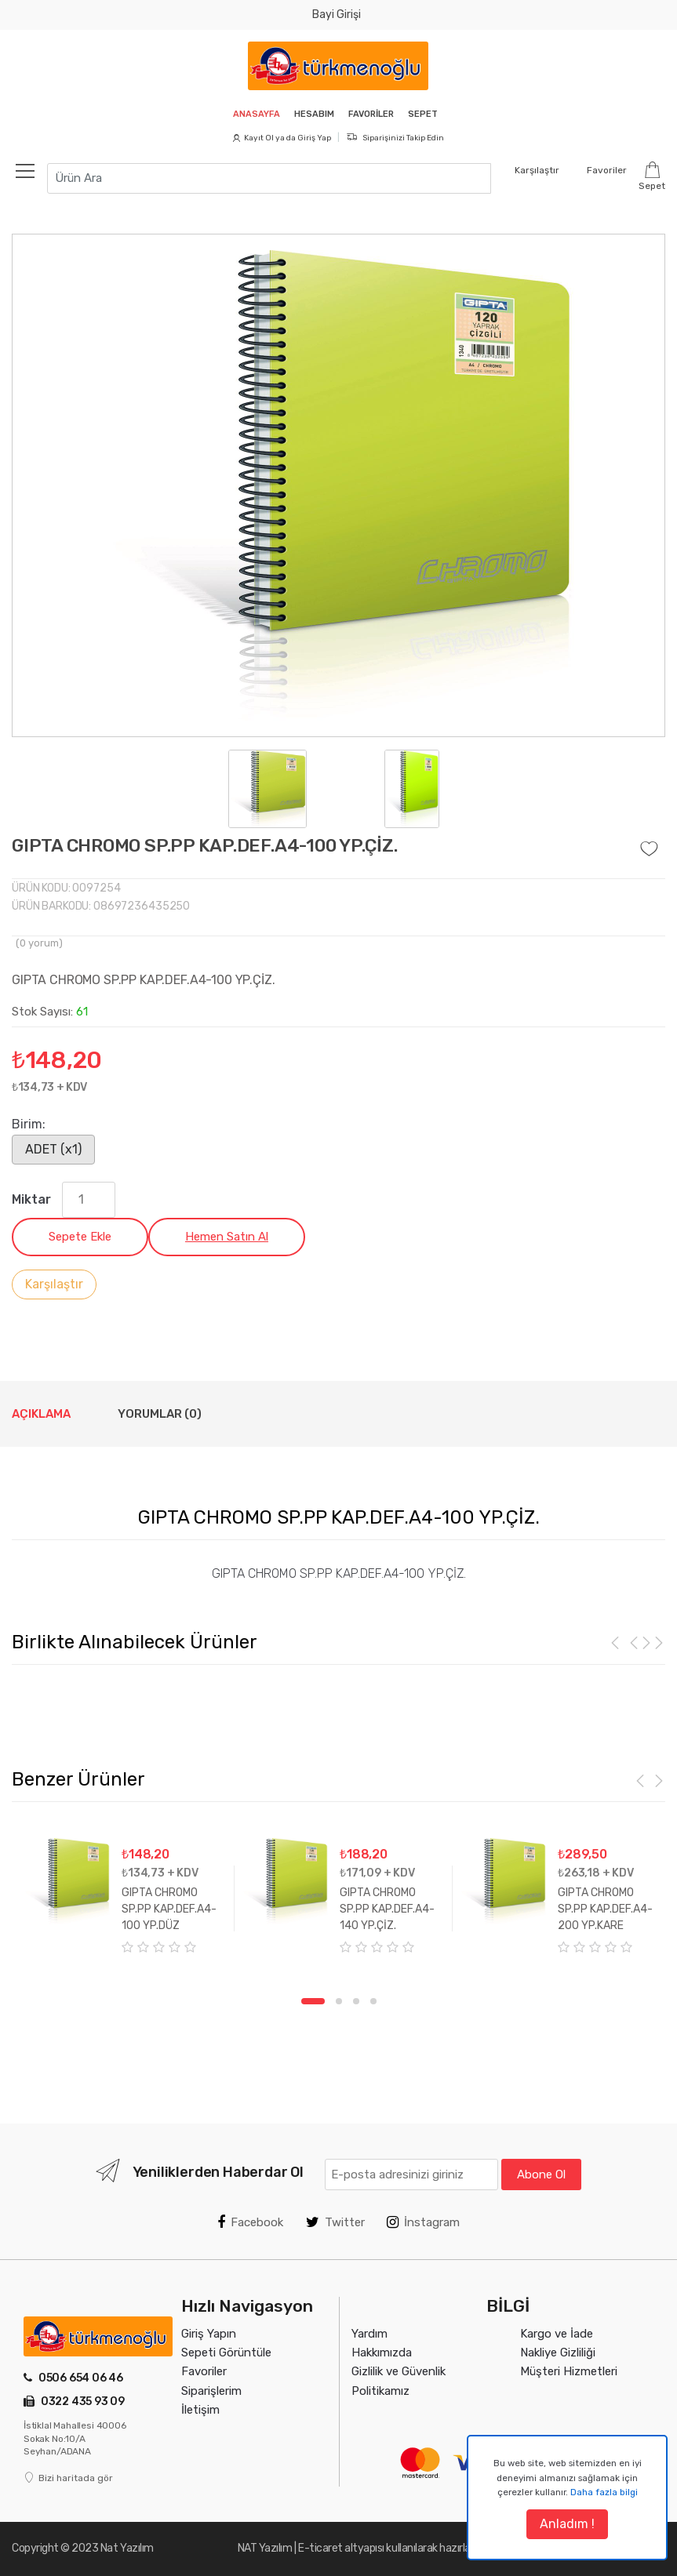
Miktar (31, 1199)
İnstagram (423, 2222)
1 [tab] (313, 2001)
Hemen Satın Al (226, 1237)
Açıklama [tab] (41, 1414)
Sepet (427, 114)
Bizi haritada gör (68, 2477)
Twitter (335, 2222)
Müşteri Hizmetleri (568, 2371)
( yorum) (39, 943)
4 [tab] (373, 2001)
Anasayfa (251, 114)
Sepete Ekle (80, 1237)
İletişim (200, 2410)
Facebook (250, 2222)
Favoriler (372, 114)
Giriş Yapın (208, 2334)
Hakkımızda (381, 2352)
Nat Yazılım (127, 2548)
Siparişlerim (211, 2391)
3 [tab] (356, 2001)
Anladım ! (567, 2523)
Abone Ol (541, 2174)
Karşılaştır (54, 1284)
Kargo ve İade (556, 2334)
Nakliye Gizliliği (557, 2352)
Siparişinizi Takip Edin (395, 138)
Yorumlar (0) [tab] (160, 1414)
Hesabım (313, 114)
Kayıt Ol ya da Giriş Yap (282, 138)
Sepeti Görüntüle (226, 2352)
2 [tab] (339, 2001)
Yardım (369, 2334)
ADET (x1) (53, 1149)
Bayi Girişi (336, 14)
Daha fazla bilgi (604, 2492)
